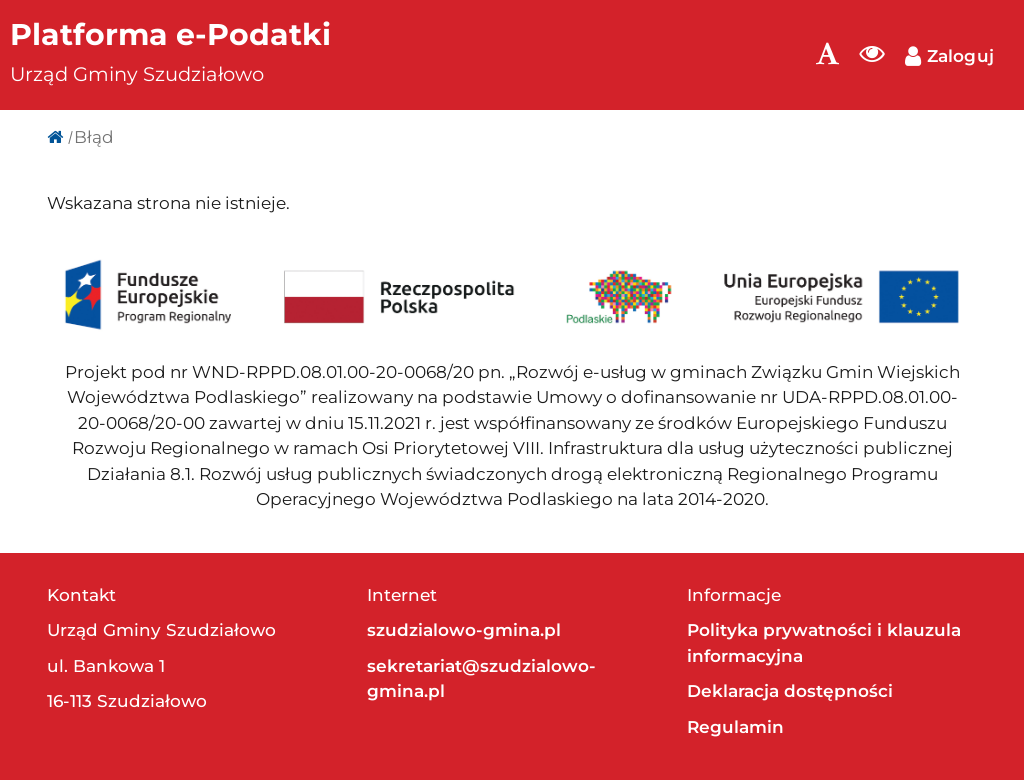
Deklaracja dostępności (790, 691)
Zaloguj (949, 56)
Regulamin (735, 727)
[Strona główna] (55, 137)
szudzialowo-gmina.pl (464, 630)
